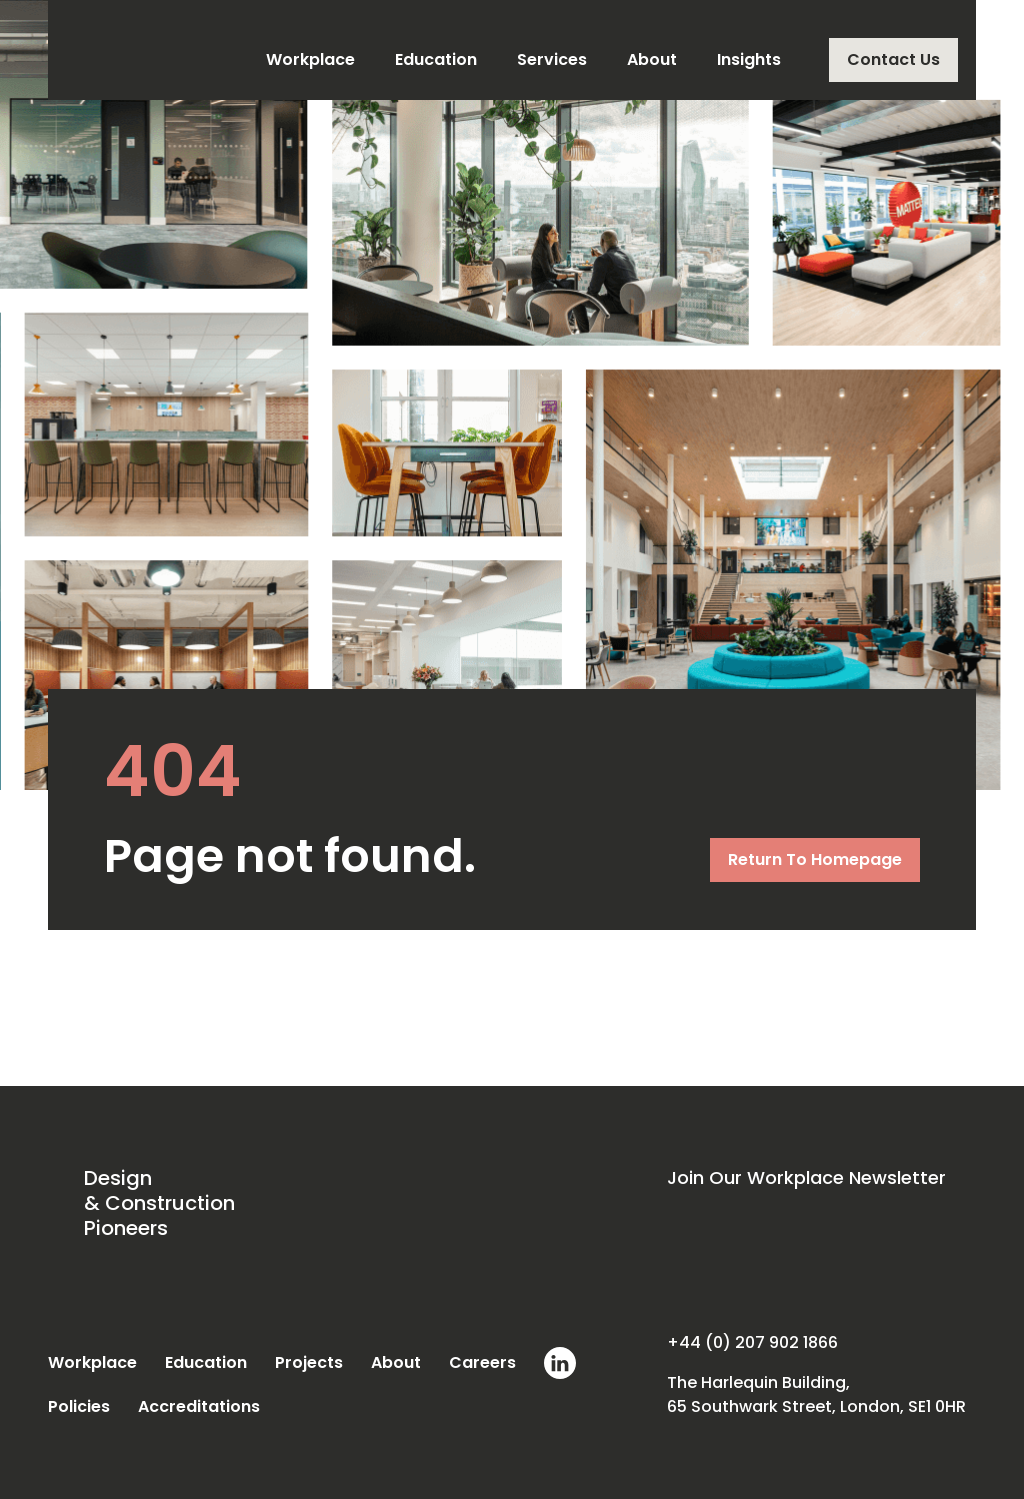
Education (436, 59)
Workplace (310, 59)
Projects (309, 1362)
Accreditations (199, 1406)
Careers (482, 1362)
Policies (79, 1406)
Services (552, 59)
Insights (749, 59)
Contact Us (893, 59)
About (652, 59)
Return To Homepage (815, 859)
